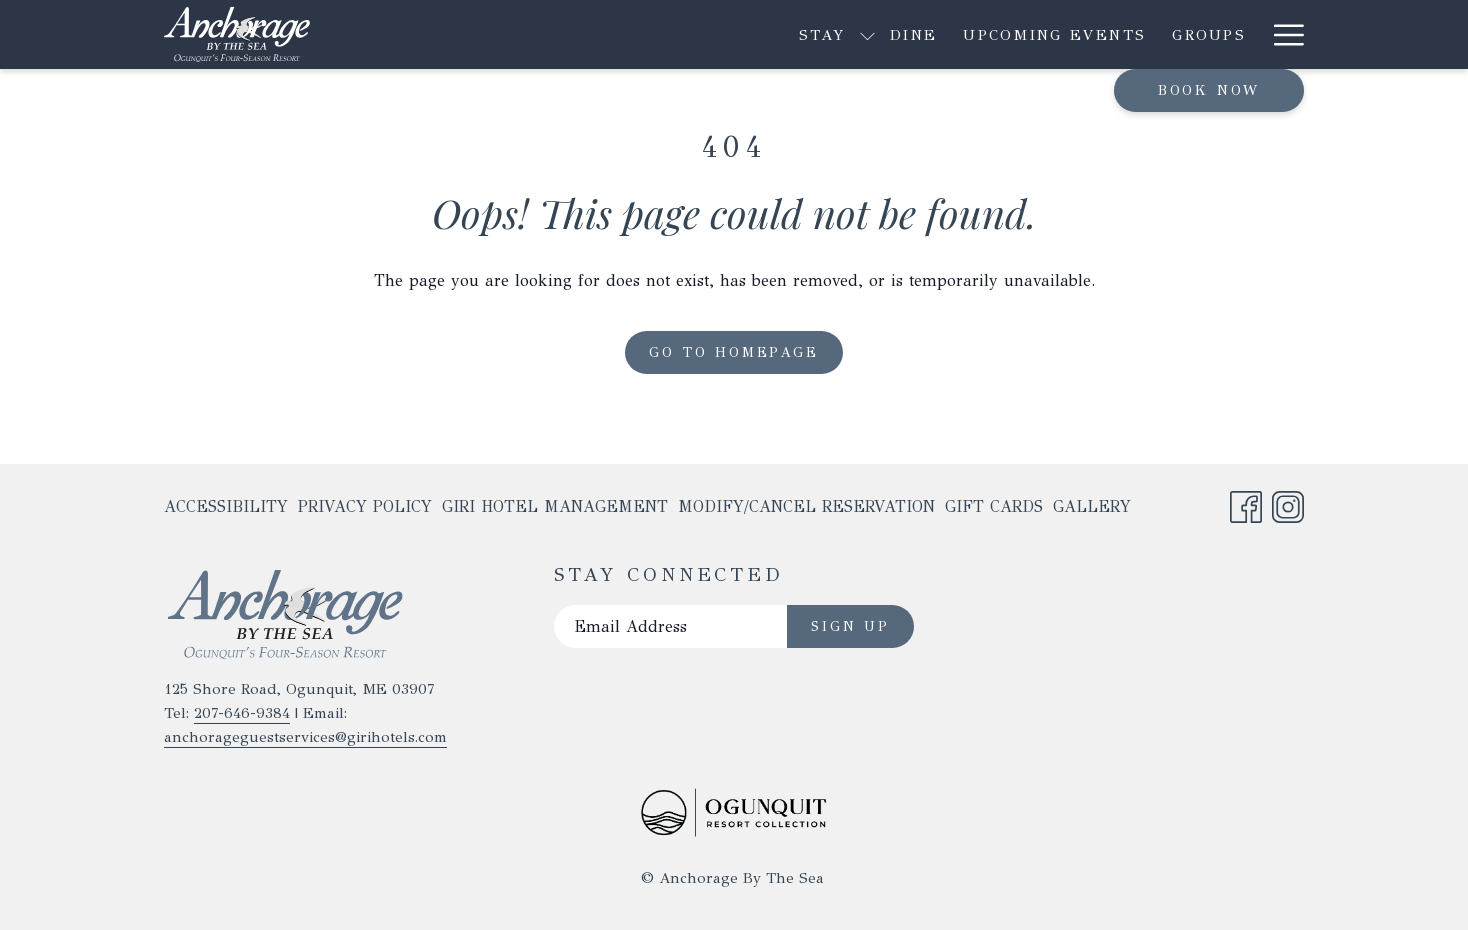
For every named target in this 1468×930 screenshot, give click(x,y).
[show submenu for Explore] (1119, 34)
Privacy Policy (365, 506)
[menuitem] (650, 34)
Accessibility (226, 506)
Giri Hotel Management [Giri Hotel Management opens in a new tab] (555, 510)
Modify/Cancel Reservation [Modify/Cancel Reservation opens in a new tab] (806, 510)
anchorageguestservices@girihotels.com (305, 737)
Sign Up (850, 626)
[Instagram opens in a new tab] (1288, 503)
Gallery (1092, 506)
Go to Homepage (733, 352)
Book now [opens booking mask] (1209, 90)
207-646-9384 (242, 713)
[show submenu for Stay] (604, 34)
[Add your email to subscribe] (670, 626)
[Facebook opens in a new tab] (1246, 503)
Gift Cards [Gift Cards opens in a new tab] (994, 510)
